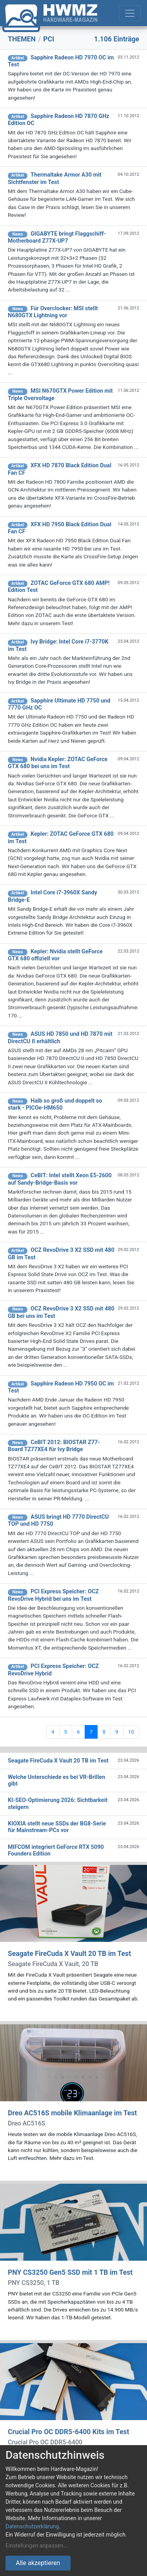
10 (131, 1732)
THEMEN (22, 39)
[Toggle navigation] (130, 13)
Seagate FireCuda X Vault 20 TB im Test (69, 1953)
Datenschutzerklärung (32, 2526)
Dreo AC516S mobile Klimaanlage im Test (72, 2113)
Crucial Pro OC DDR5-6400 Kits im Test (68, 2432)
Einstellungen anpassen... (36, 2545)
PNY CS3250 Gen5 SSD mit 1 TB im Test (70, 2272)
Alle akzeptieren (38, 2563)
